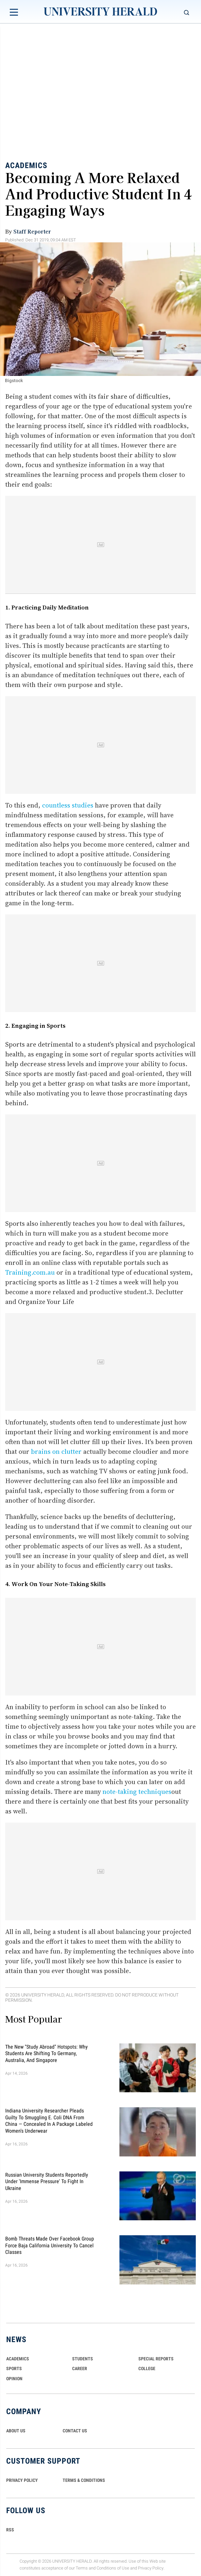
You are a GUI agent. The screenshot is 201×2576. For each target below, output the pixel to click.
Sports (14, 2368)
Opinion (14, 2378)
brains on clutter (56, 1451)
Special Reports (156, 2358)
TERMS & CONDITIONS (84, 2480)
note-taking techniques (136, 1791)
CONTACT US (75, 2430)
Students (82, 2358)
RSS (10, 2529)
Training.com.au (30, 1272)
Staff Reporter (32, 231)
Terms (82, 2568)
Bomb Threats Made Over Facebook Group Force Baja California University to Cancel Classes (49, 2245)
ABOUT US (15, 2430)
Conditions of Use (113, 2568)
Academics (26, 165)
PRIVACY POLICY (22, 2480)
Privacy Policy (150, 2568)
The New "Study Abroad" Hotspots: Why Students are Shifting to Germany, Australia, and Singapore (46, 2053)
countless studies (67, 805)
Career (79, 2368)
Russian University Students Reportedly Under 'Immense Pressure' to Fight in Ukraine (46, 2181)
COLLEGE (146, 2368)
